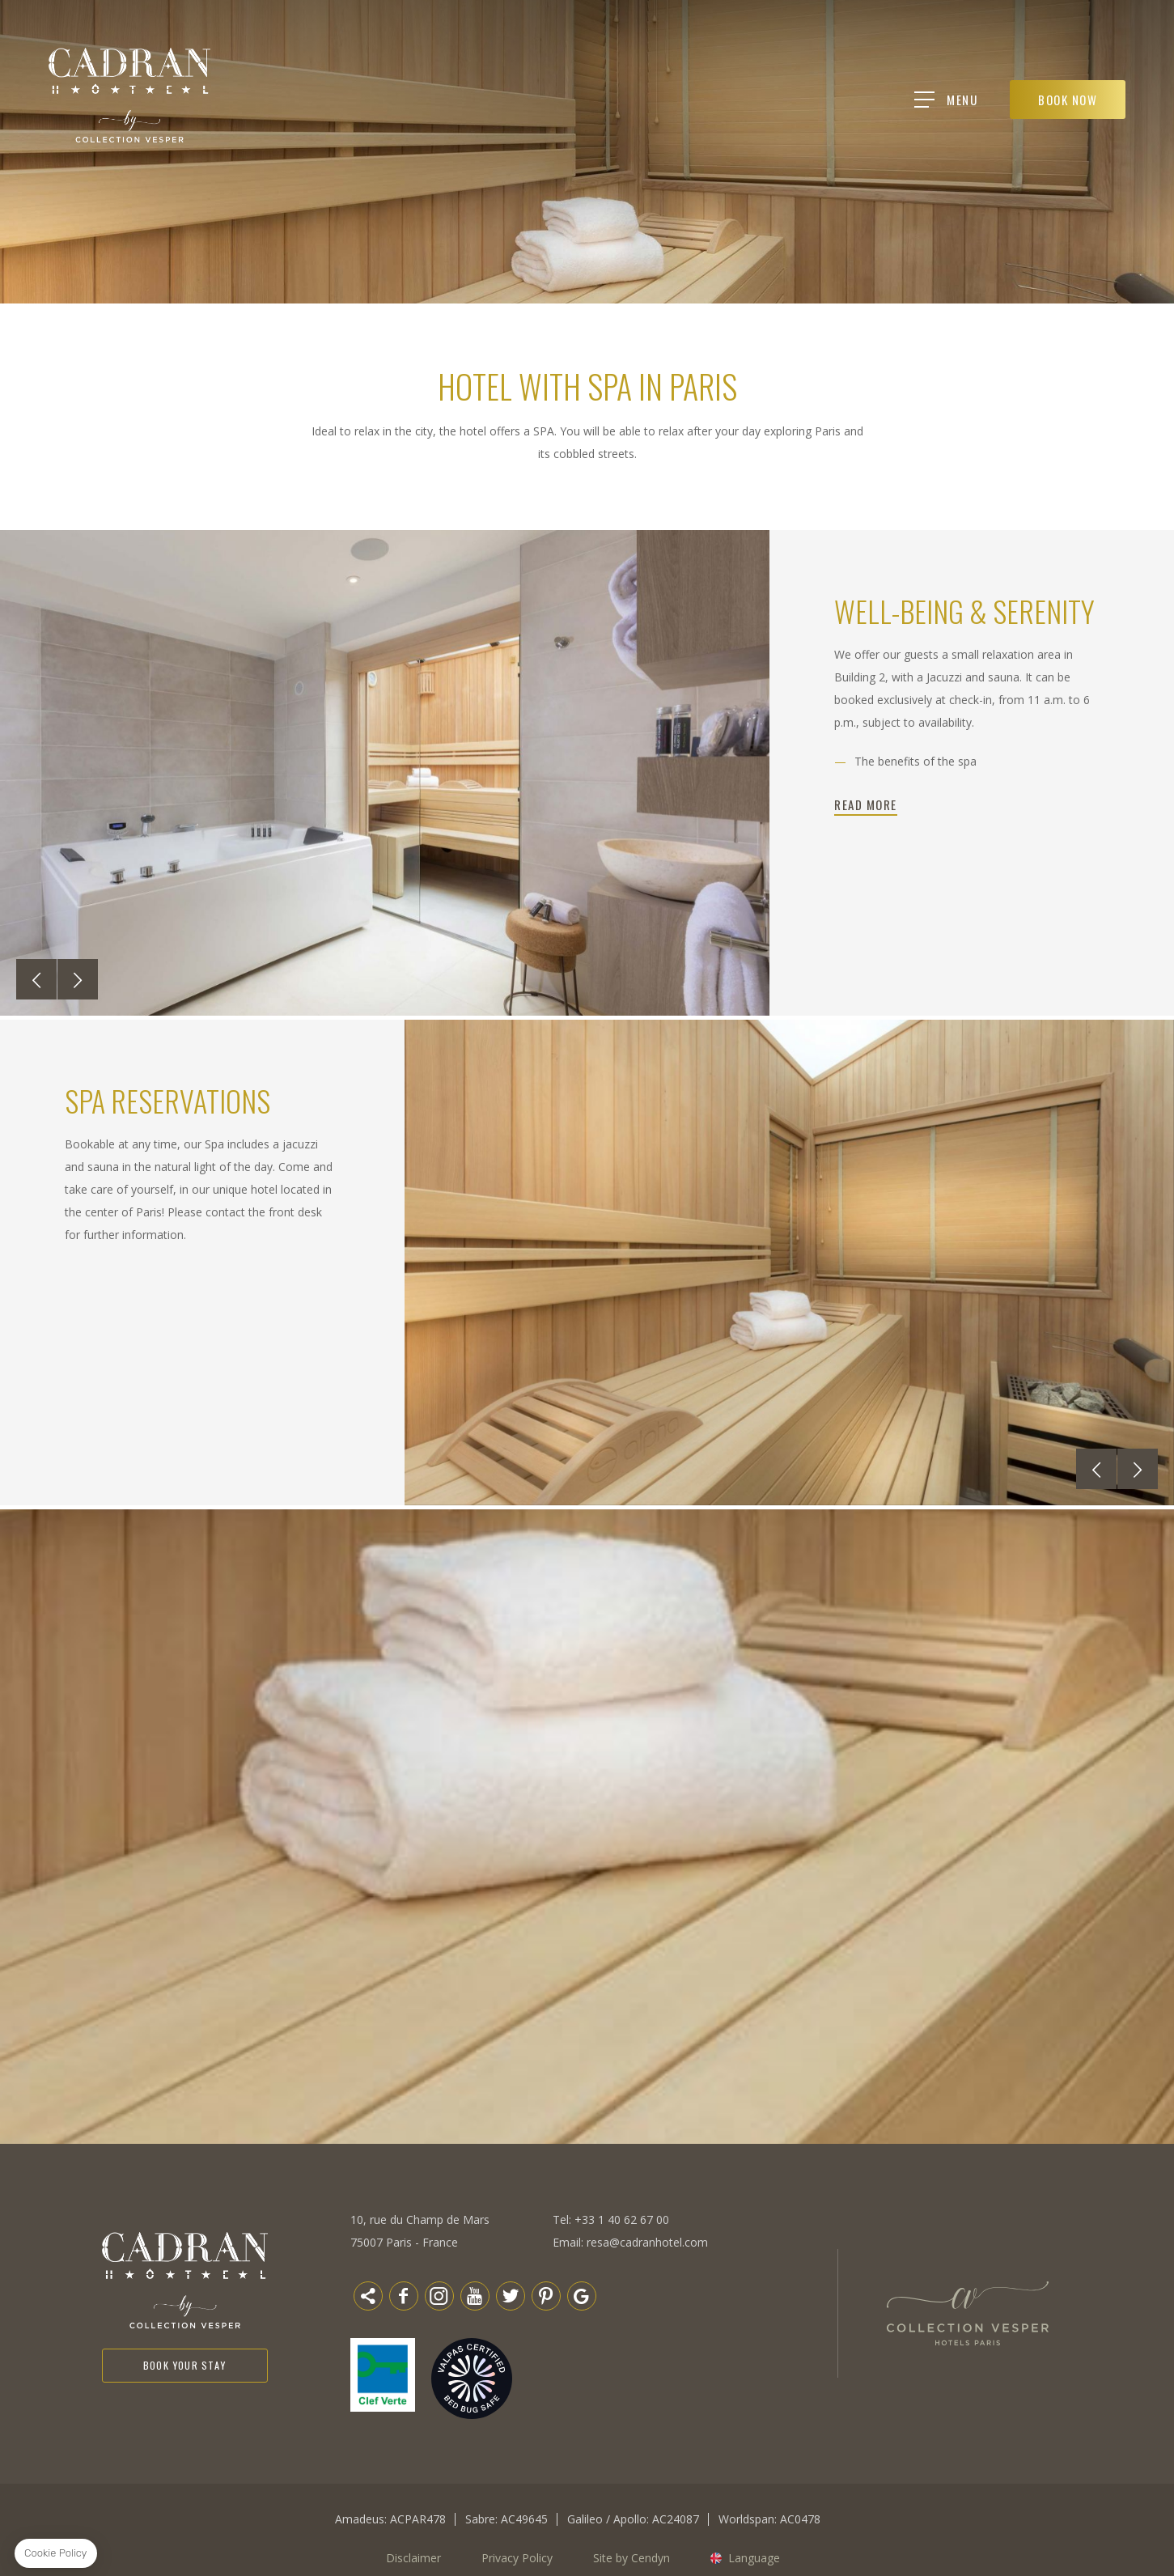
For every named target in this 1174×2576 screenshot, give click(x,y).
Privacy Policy (517, 2557)
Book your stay (185, 2368)
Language (754, 2557)
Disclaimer (413, 2557)
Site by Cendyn (631, 2557)
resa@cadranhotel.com (647, 2242)
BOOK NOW (1070, 99)
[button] (36, 979)
